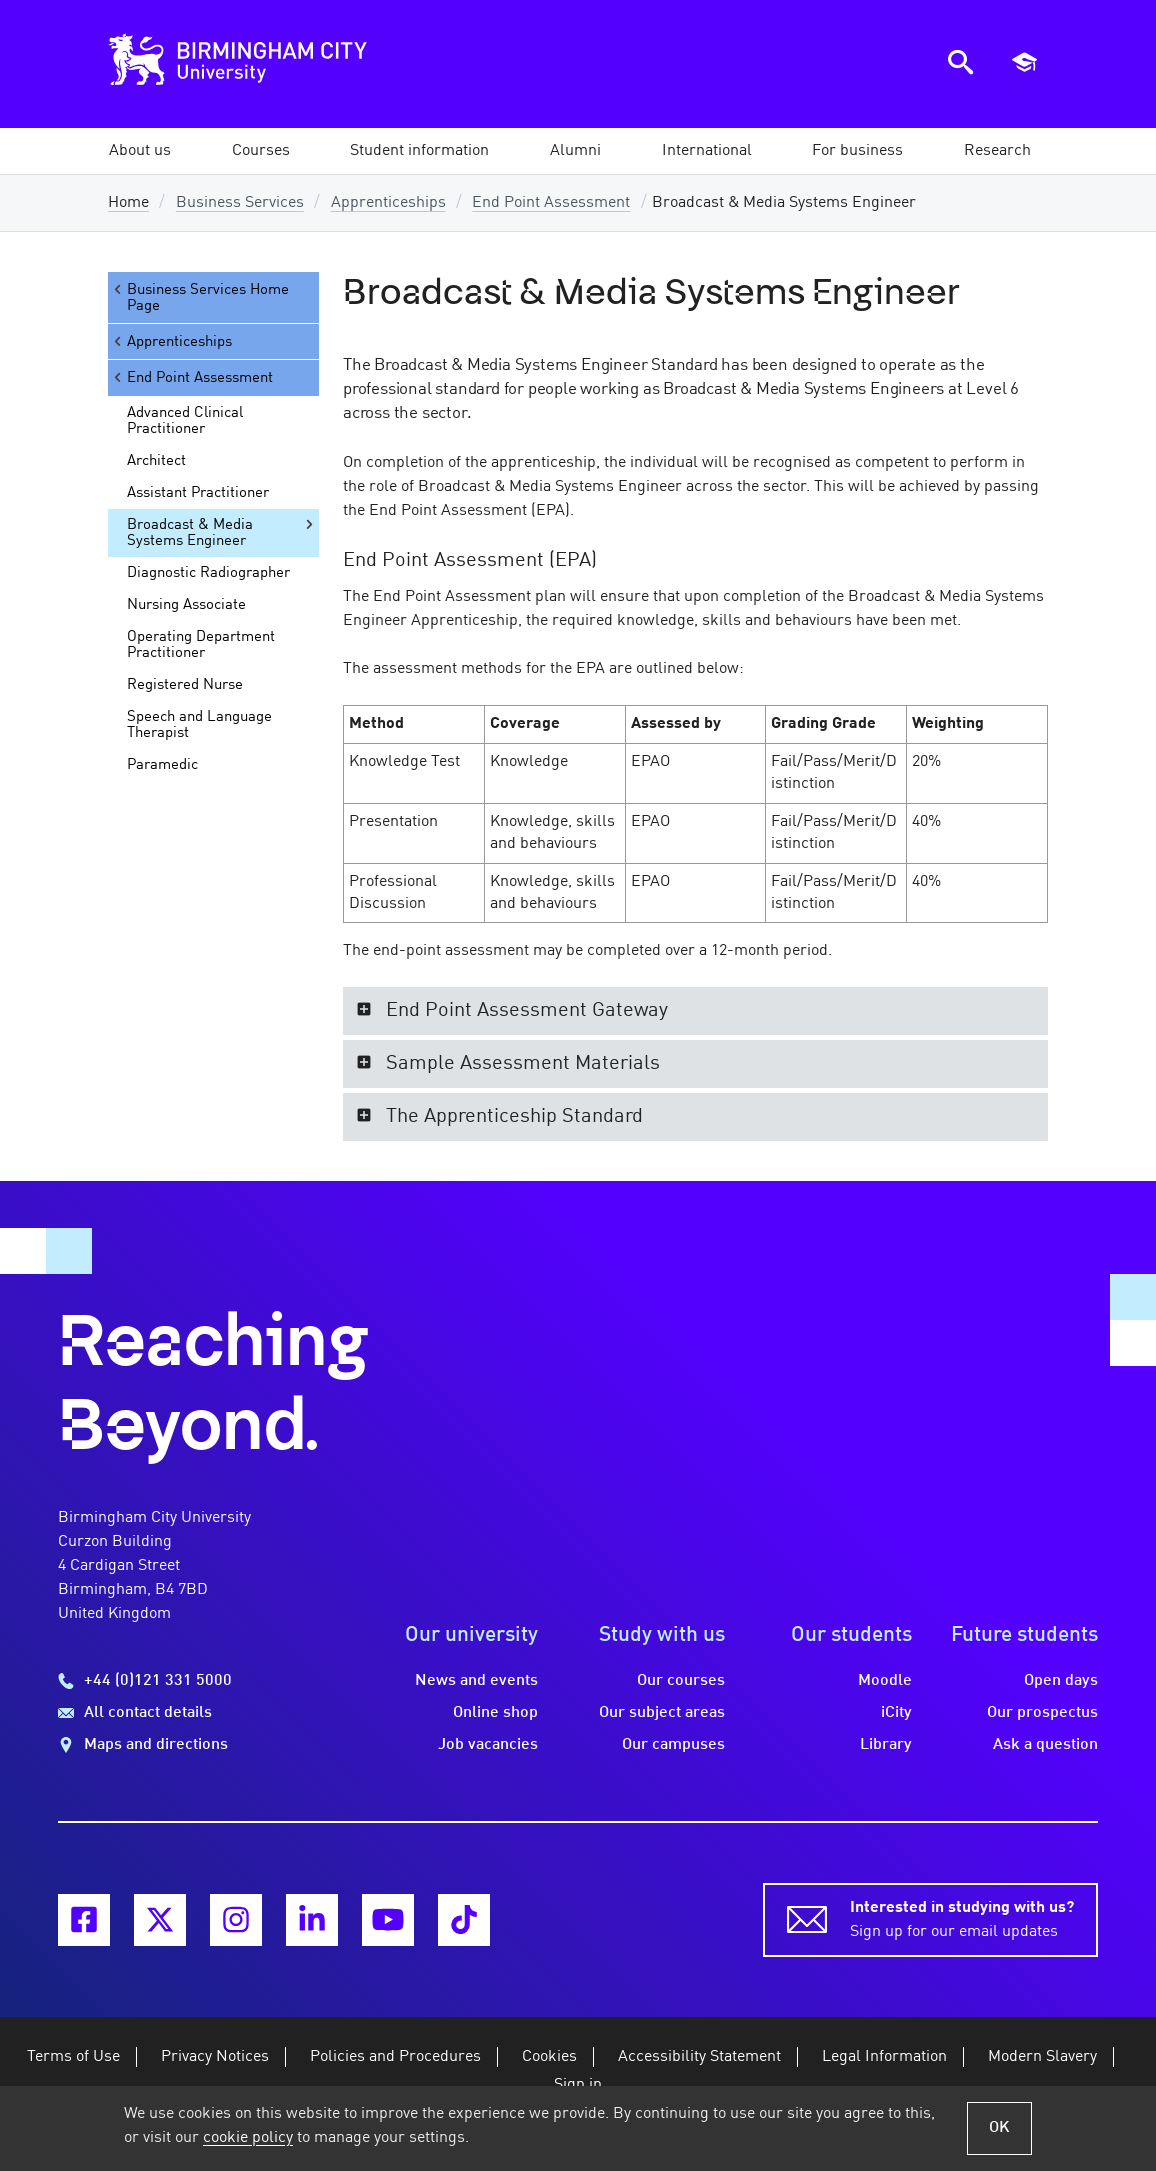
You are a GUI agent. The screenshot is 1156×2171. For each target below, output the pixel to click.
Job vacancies (488, 1745)
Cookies (549, 2057)
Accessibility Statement (699, 2057)
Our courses (681, 1681)
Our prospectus (1042, 1713)
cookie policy (248, 2138)
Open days (1061, 1681)
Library (886, 1745)
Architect (156, 461)
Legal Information (884, 2057)
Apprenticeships (388, 203)
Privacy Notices (215, 2057)
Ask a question (1045, 1745)
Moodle (885, 1681)
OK (999, 2128)
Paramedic (162, 765)
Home (128, 203)
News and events (476, 1681)
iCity (896, 1713)
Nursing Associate (186, 605)
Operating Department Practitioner (201, 645)
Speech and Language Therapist (199, 725)
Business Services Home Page (200, 297)
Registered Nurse (185, 685)
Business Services (240, 203)
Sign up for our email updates (962, 1918)
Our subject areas (662, 1713)
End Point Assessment (551, 203)
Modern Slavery (1042, 2057)
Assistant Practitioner (198, 493)
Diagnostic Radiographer (208, 573)
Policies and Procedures (395, 2057)
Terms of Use (73, 2057)
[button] (140, 151)
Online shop (495, 1713)
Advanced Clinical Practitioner (185, 421)
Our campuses (673, 1745)
